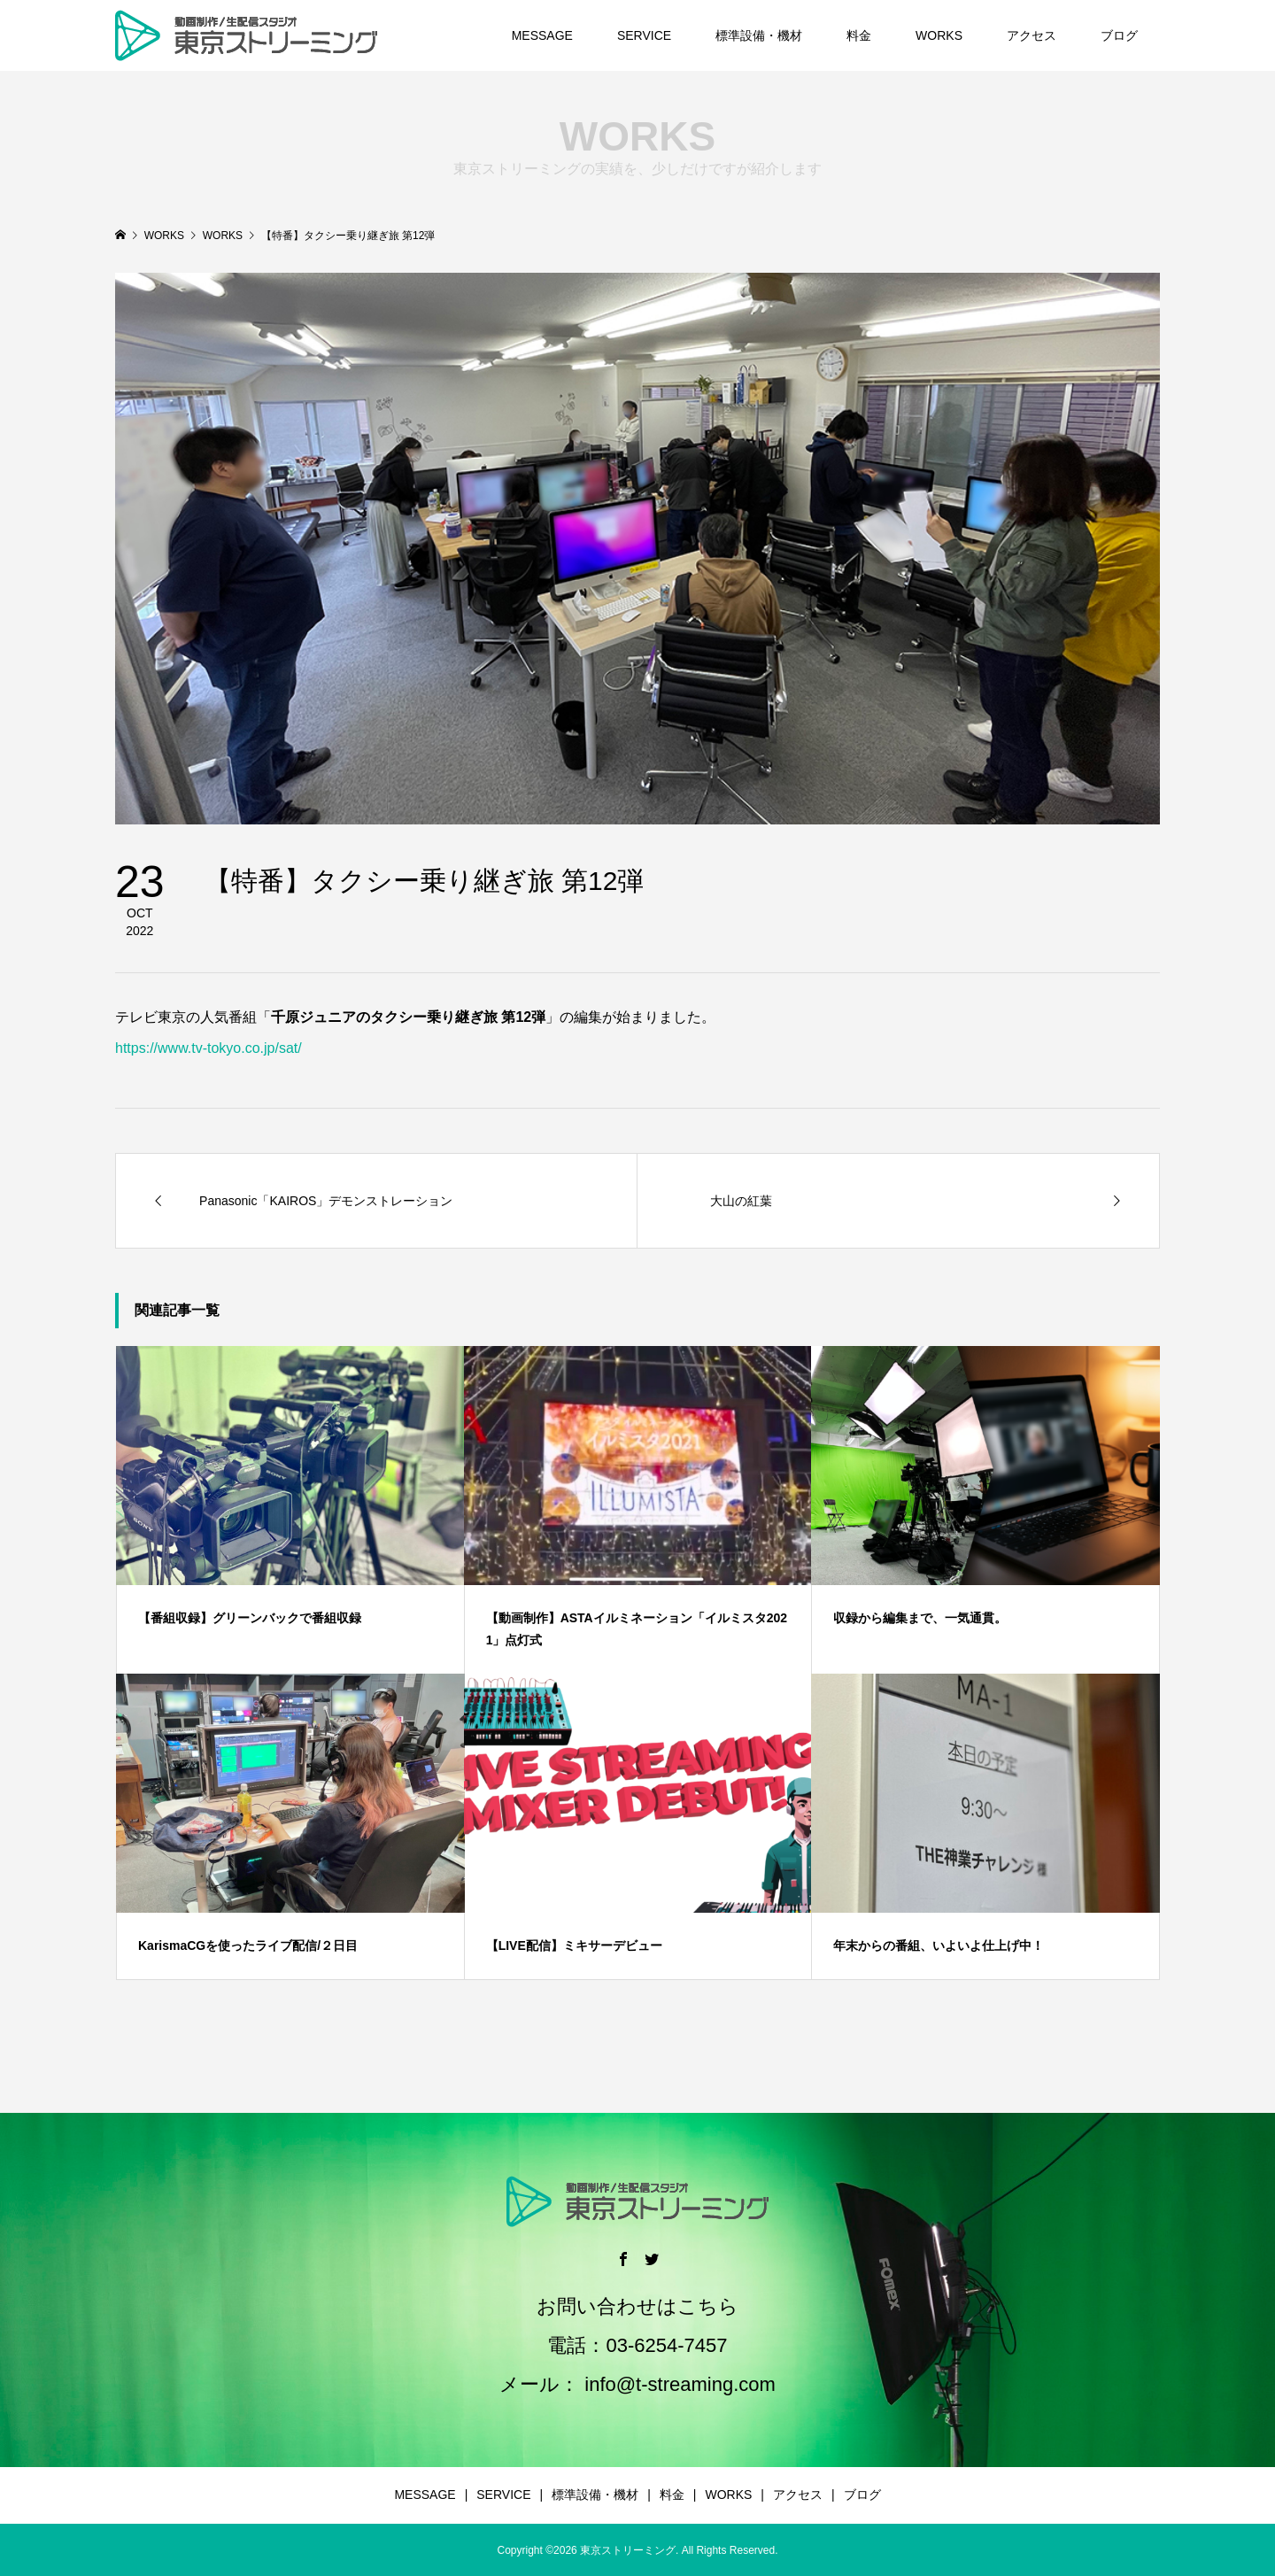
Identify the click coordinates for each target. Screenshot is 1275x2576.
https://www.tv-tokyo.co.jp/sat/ (208, 1048)
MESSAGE (542, 35)
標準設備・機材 (758, 35)
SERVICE (644, 35)
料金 (858, 35)
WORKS (939, 35)
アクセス (1031, 35)
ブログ (1119, 35)
